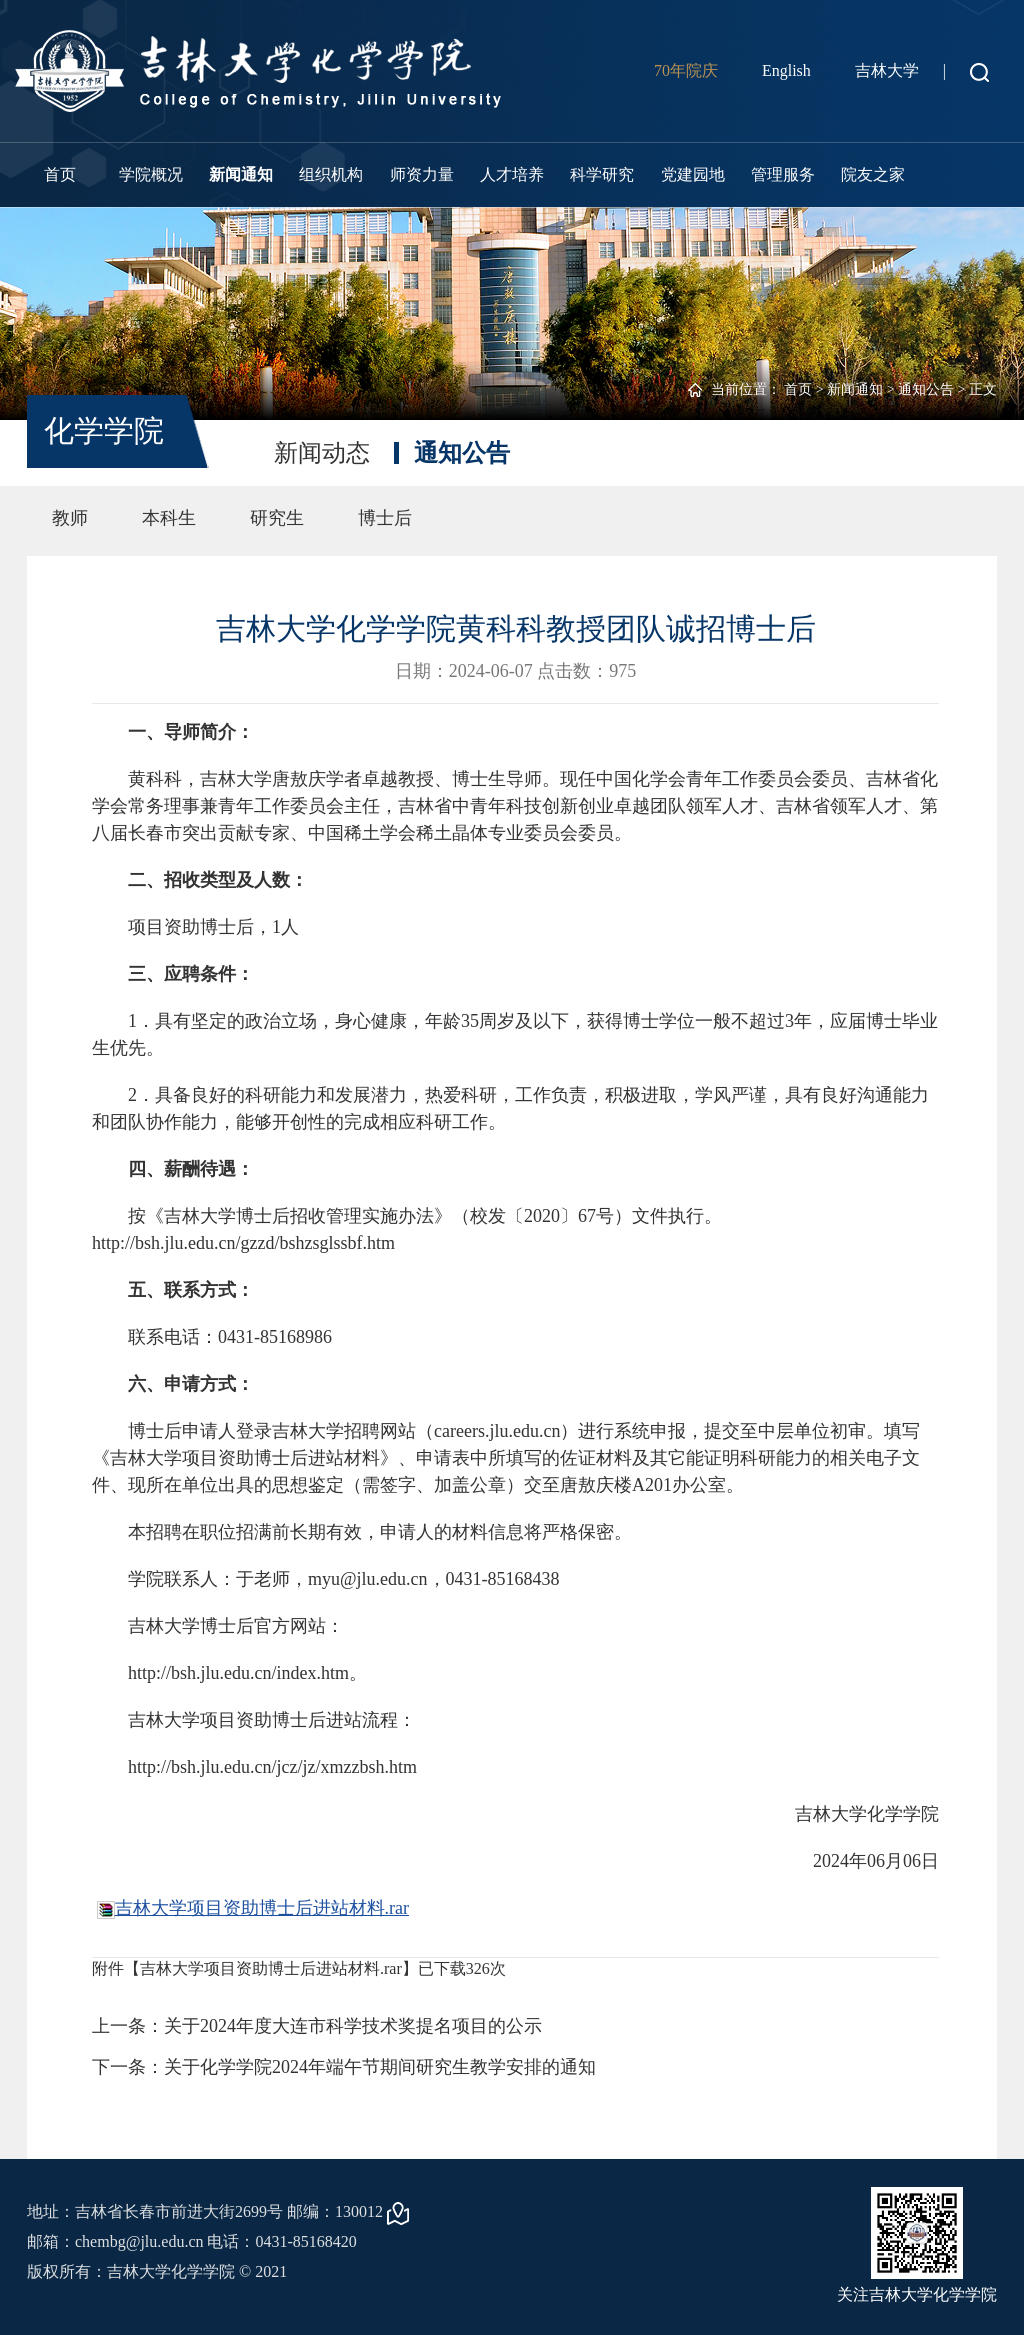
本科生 (169, 518)
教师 (70, 518)
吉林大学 (887, 70)
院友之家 (873, 174)
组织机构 (331, 174)
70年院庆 (686, 70)
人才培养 (512, 174)
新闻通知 (241, 174)
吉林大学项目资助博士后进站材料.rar (262, 1908)
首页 (60, 174)
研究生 (277, 518)
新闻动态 (322, 453)
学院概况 (151, 174)
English (786, 70)
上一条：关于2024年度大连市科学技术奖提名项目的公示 (317, 2026)
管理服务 (783, 174)
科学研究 (602, 174)
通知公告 (926, 389)
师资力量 (422, 174)
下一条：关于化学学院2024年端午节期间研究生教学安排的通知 (344, 2067)
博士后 (385, 518)
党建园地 (693, 174)
